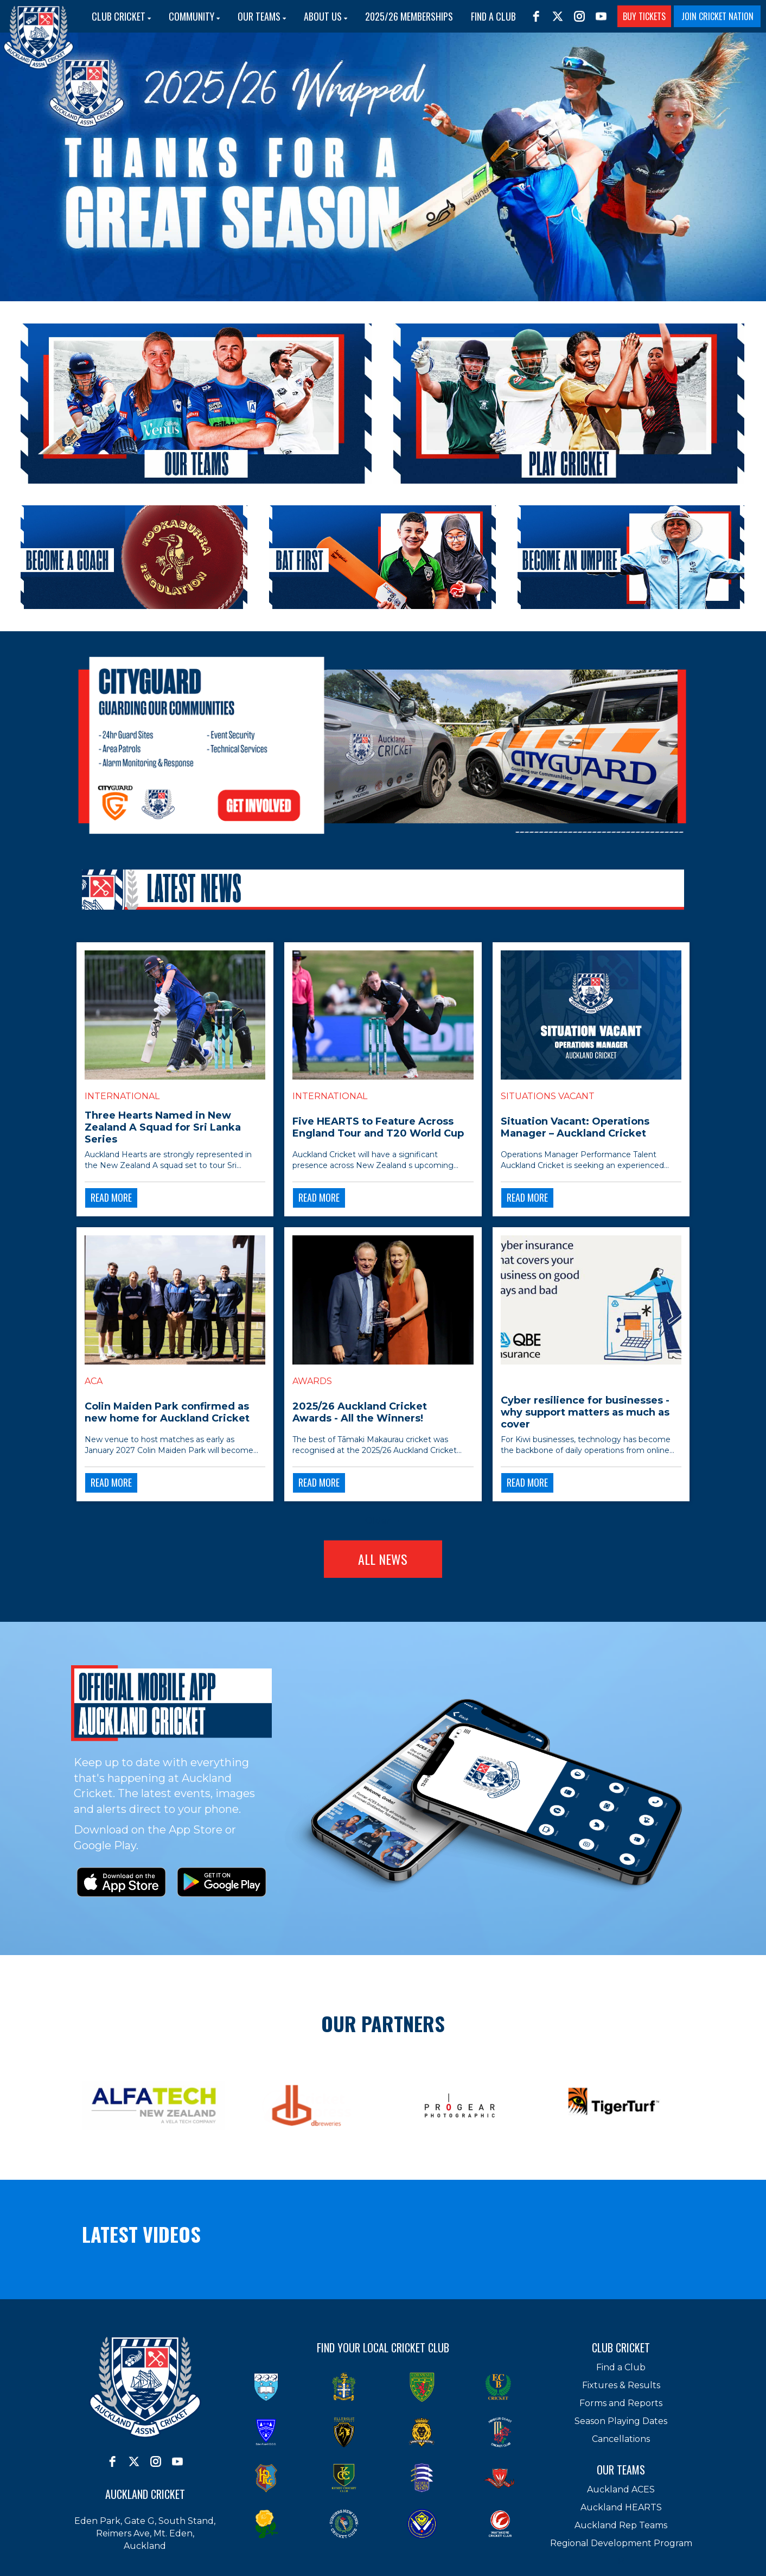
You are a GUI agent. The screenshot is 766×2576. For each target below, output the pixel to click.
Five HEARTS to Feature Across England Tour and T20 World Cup (378, 1127)
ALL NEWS (382, 1559)
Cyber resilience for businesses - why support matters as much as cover (585, 1412)
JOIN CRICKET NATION (717, 16)
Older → (383, 1520)
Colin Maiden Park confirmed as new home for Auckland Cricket (167, 1412)
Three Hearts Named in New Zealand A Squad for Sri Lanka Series (163, 1127)
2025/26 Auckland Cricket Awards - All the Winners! (359, 1412)
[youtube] (601, 16)
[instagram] (579, 16)
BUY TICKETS (644, 16)
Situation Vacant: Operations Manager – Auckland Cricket (575, 1127)
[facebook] (536, 16)
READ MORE (111, 1197)
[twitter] (558, 16)
